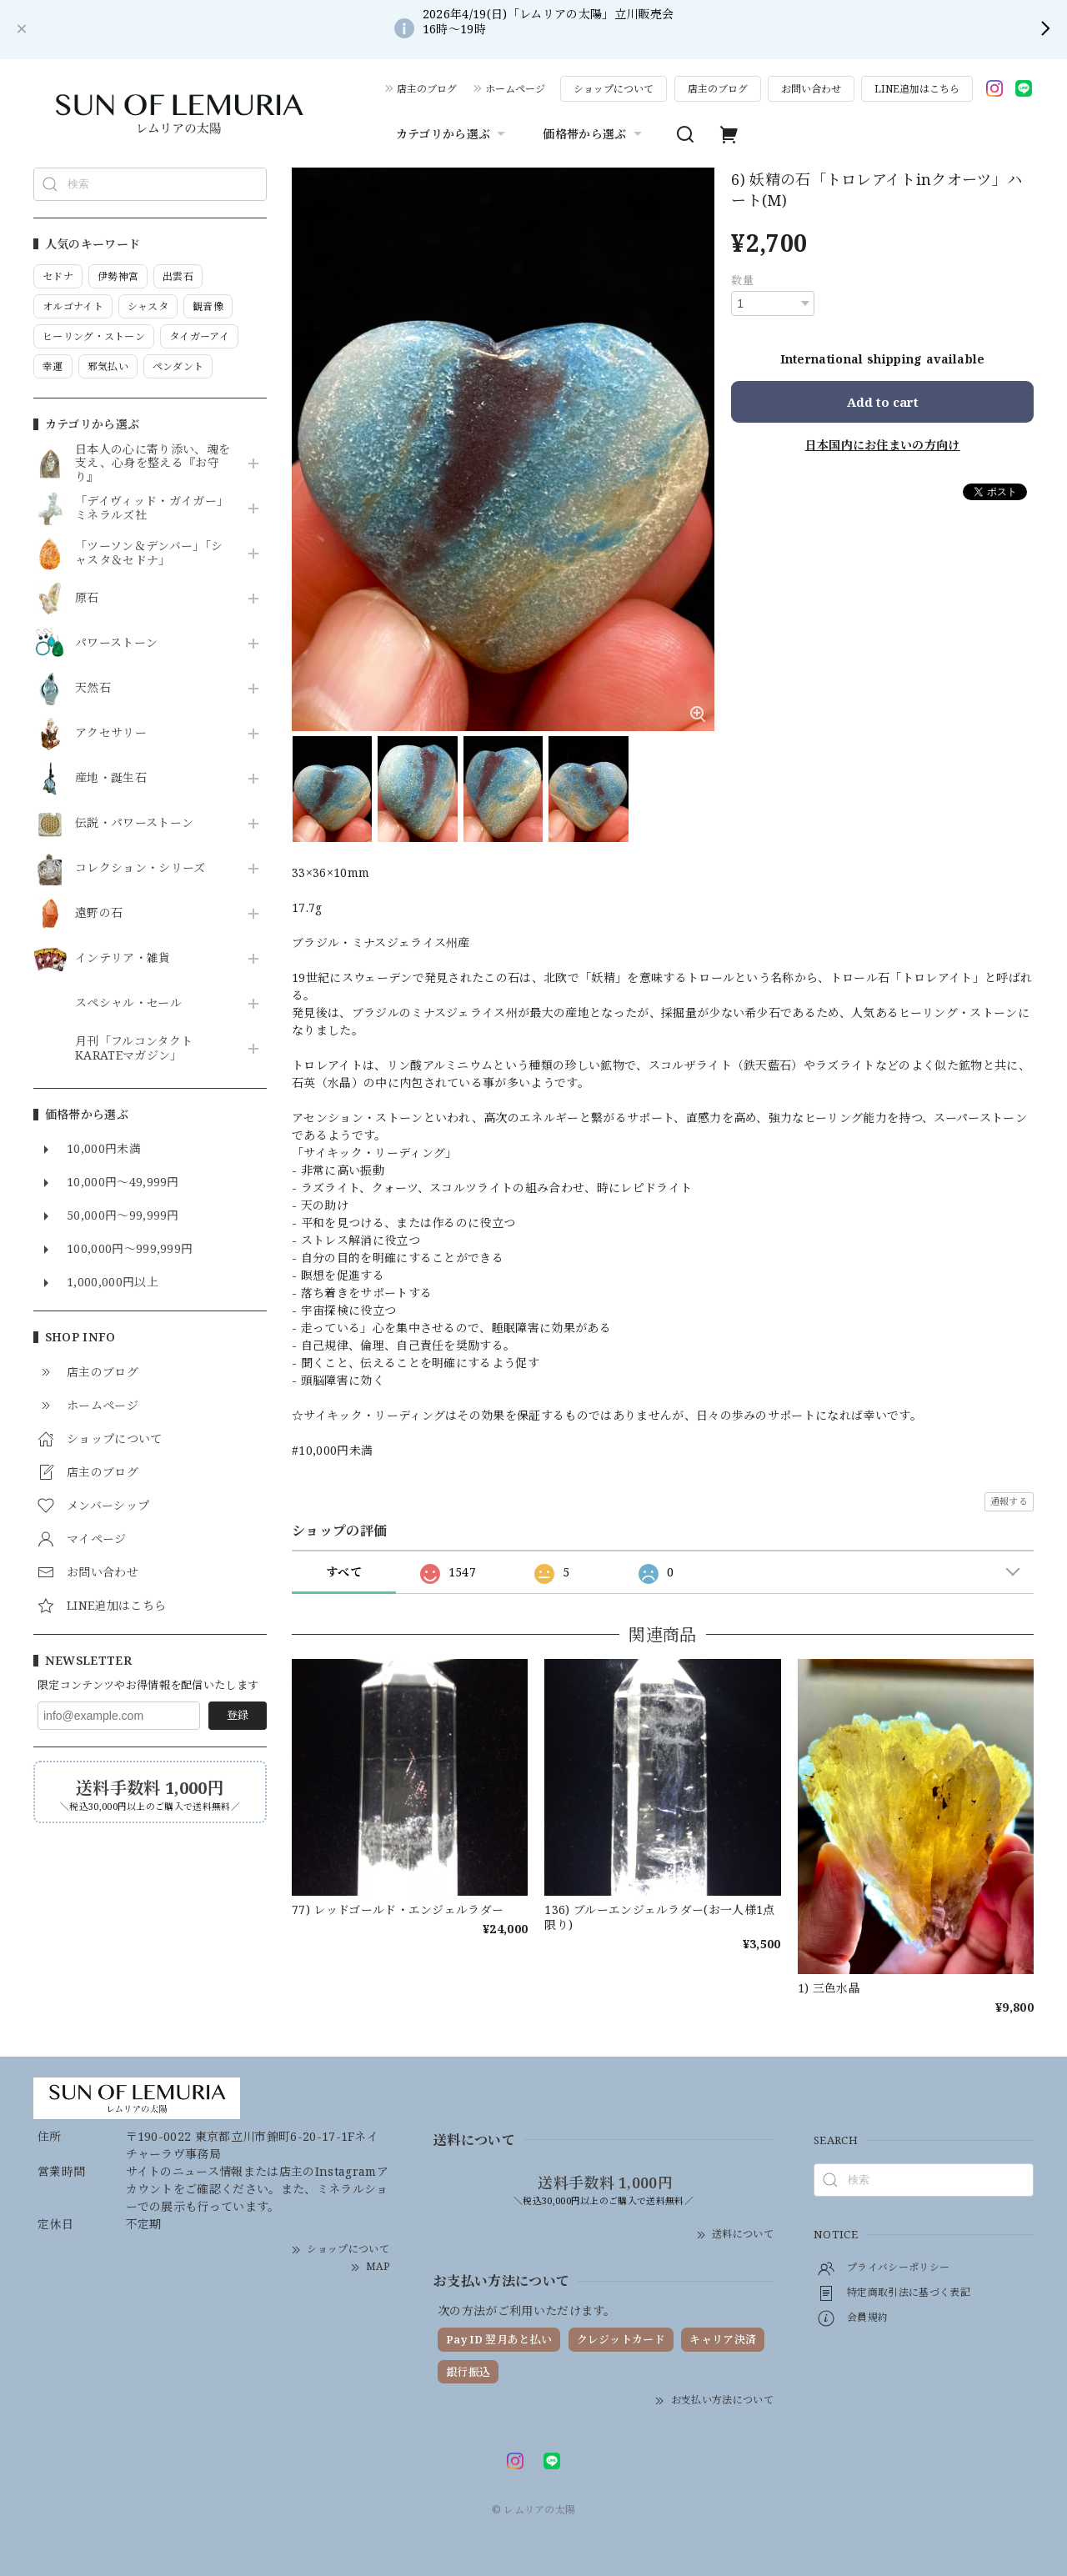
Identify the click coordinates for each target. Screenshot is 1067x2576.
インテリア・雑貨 (123, 958)
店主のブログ (427, 89)
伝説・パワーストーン (134, 823)
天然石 (93, 688)
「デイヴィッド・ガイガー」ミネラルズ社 (151, 508)
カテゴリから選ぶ (453, 134)
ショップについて (614, 89)
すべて (344, 1572)
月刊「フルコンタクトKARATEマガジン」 (134, 1049)
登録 (237, 1714)
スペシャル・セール (128, 1003)
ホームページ (515, 89)
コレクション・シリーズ (140, 868)
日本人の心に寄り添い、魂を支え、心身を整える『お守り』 (152, 463)
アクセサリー (111, 733)
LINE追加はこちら (916, 89)
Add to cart (883, 401)
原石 (87, 598)
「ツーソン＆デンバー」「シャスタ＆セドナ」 (149, 553)
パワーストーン (116, 643)
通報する (1009, 1501)
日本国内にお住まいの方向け (882, 445)
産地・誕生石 (111, 778)
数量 (742, 280)
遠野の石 (99, 913)
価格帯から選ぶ (594, 134)
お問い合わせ (811, 89)
